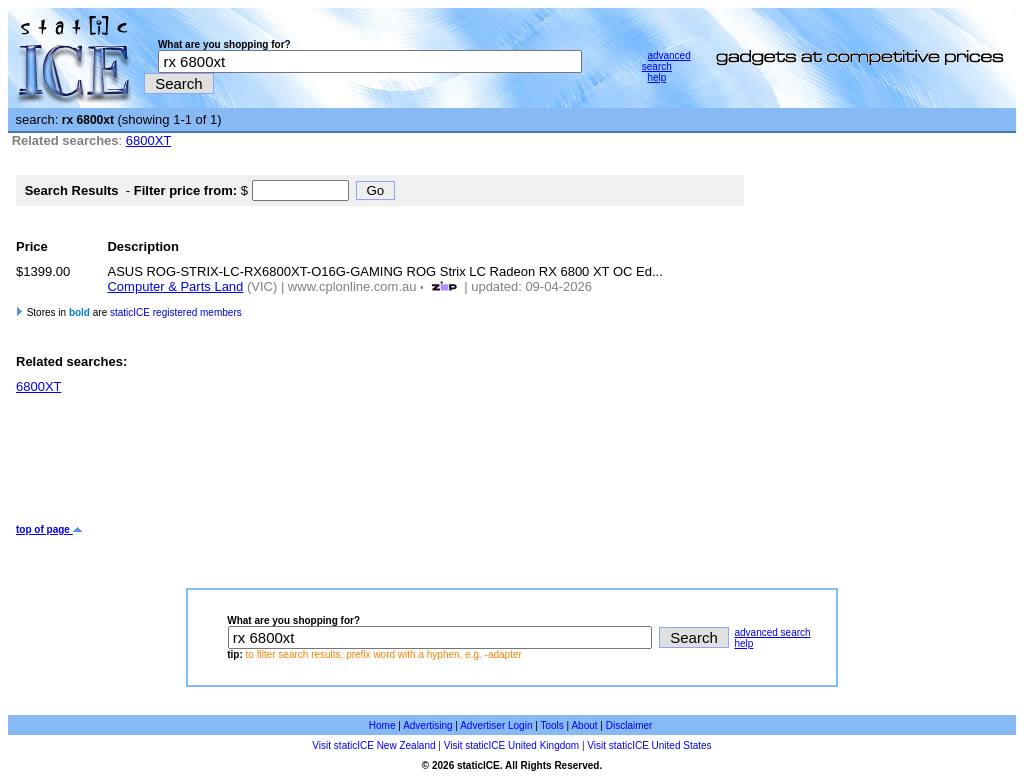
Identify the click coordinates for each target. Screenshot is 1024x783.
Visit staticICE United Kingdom (511, 745)
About (584, 725)
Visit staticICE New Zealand (373, 745)
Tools (551, 725)
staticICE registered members (176, 312)
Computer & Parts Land (175, 286)
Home (382, 725)
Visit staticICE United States (649, 745)
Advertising (427, 725)
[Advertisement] (380, 459)
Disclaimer (629, 725)
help (656, 77)
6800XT (148, 140)
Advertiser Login (496, 725)
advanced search (666, 61)
